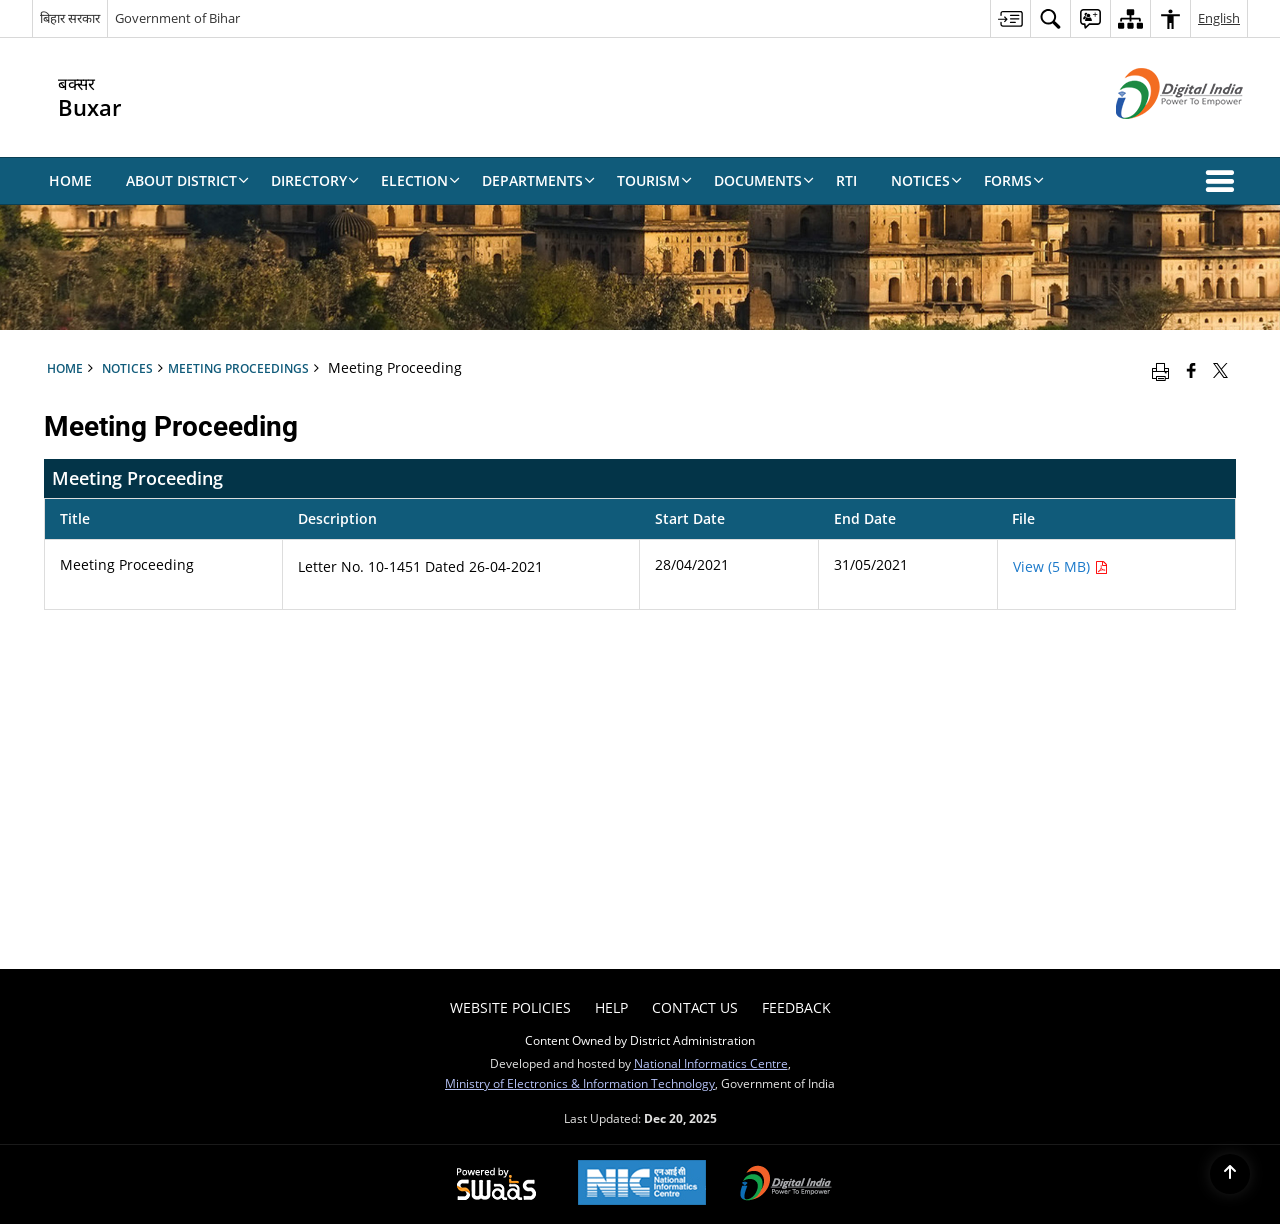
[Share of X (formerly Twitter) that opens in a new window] (1220, 370)
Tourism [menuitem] (654, 180)
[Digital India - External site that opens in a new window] (1154, 135)
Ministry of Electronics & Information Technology (580, 1083)
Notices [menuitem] (926, 180)
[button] (1224, 181)
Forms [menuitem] (1014, 180)
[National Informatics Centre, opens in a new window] (642, 1184)
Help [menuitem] (611, 1007)
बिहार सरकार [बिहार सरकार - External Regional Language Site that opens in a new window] (70, 18)
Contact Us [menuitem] (695, 1007)
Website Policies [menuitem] (510, 1007)
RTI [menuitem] (846, 180)
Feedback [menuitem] (796, 1007)
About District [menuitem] (187, 180)
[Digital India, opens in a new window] (786, 1185)
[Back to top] (1230, 1174)
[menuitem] (1010, 18)
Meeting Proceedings (238, 368)
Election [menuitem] (420, 180)
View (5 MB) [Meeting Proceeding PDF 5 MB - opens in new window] (1060, 566)
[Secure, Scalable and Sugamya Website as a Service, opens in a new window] (496, 1185)
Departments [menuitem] (538, 180)
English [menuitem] (1219, 18)
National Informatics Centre (711, 1063)
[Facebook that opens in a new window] (1191, 370)
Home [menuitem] (70, 180)
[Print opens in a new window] (1160, 370)
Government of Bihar (177, 18)
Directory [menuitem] (315, 180)
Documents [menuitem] (764, 180)
